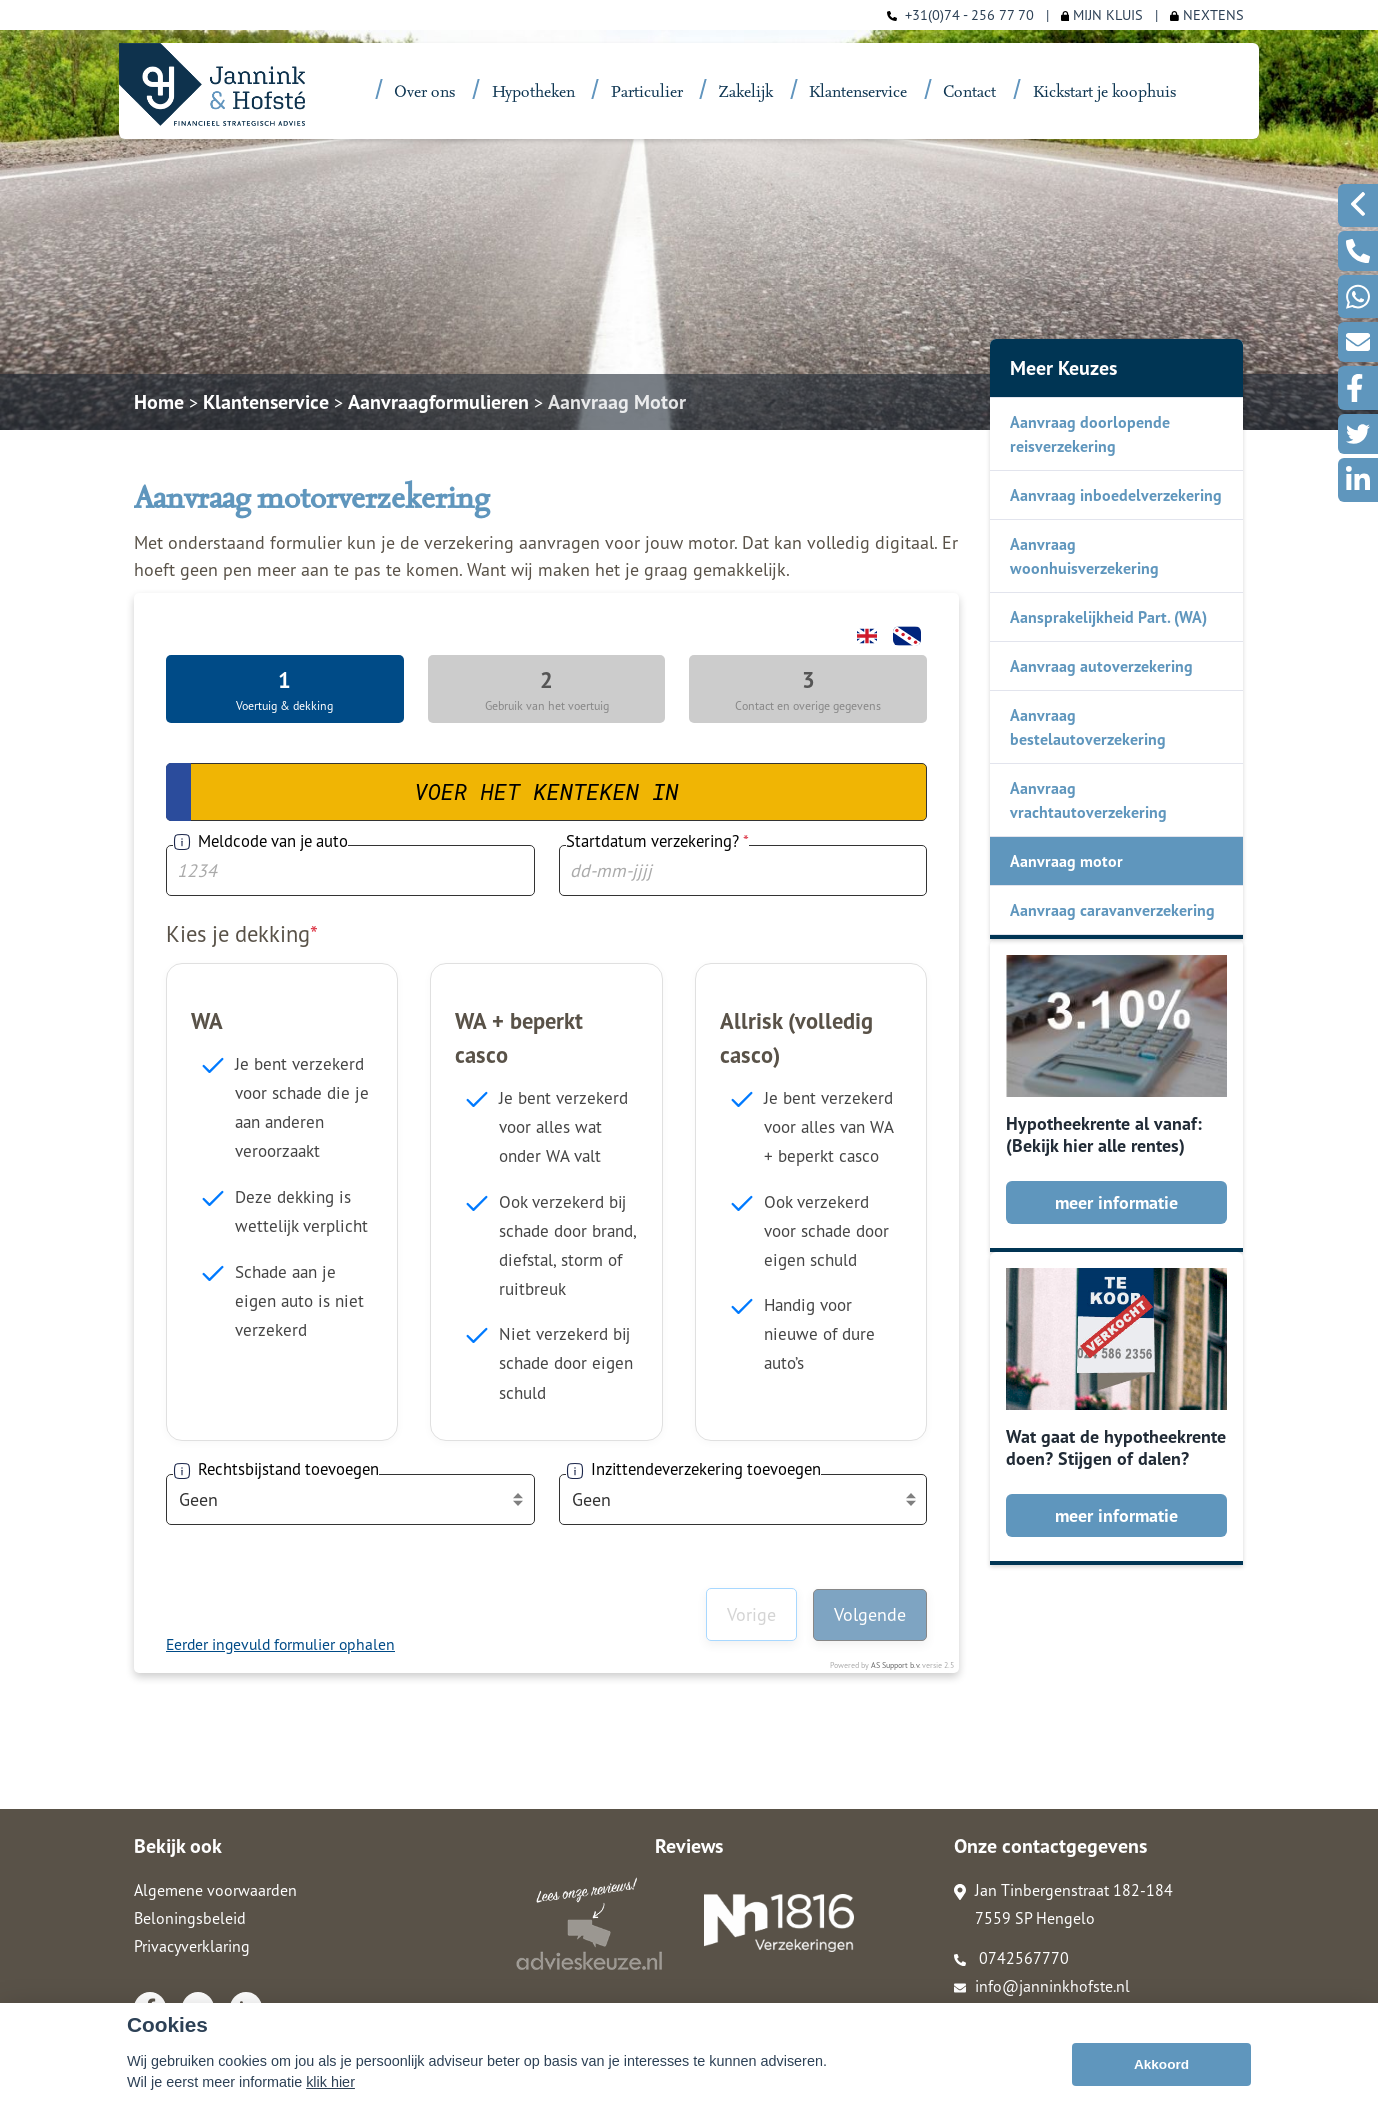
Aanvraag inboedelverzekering (1116, 495)
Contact (969, 92)
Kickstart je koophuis (1104, 92)
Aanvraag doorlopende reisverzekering (1090, 434)
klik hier (330, 2082)
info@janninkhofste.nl (1042, 1986)
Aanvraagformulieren (438, 402)
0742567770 (1011, 1958)
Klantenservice (858, 92)
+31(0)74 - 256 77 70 (969, 14)
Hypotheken (533, 92)
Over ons (424, 92)
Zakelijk (746, 92)
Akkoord (1161, 2064)
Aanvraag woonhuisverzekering (1084, 556)
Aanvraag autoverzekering (1101, 666)
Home (159, 402)
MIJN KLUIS (1102, 14)
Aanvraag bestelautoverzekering (1088, 727)
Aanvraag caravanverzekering (1112, 910)
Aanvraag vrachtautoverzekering (1088, 800)
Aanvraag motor (1066, 861)
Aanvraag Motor (617, 402)
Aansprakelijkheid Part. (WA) (1108, 617)
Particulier (647, 92)
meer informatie (1116, 1202)
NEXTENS (1207, 14)
